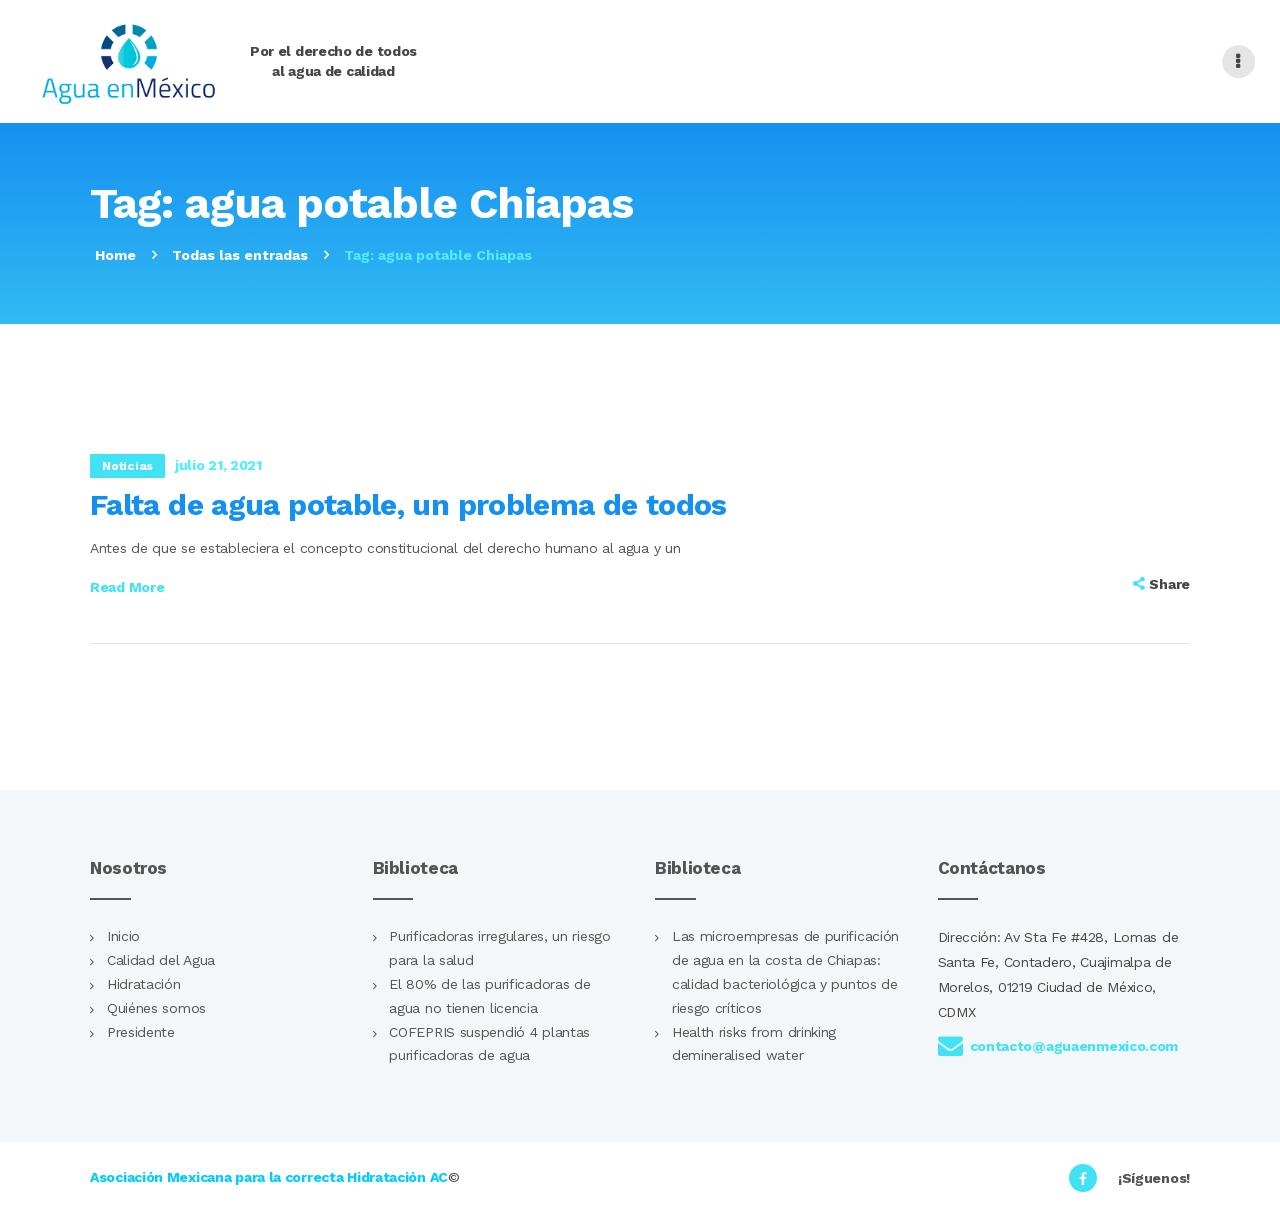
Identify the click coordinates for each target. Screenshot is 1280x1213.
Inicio (123, 936)
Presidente (141, 1032)
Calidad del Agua (161, 960)
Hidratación (144, 984)
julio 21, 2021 (218, 465)
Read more (127, 587)
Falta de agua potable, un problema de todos (408, 505)
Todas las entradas (240, 255)
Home (115, 255)
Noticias (127, 466)
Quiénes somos (156, 1008)
